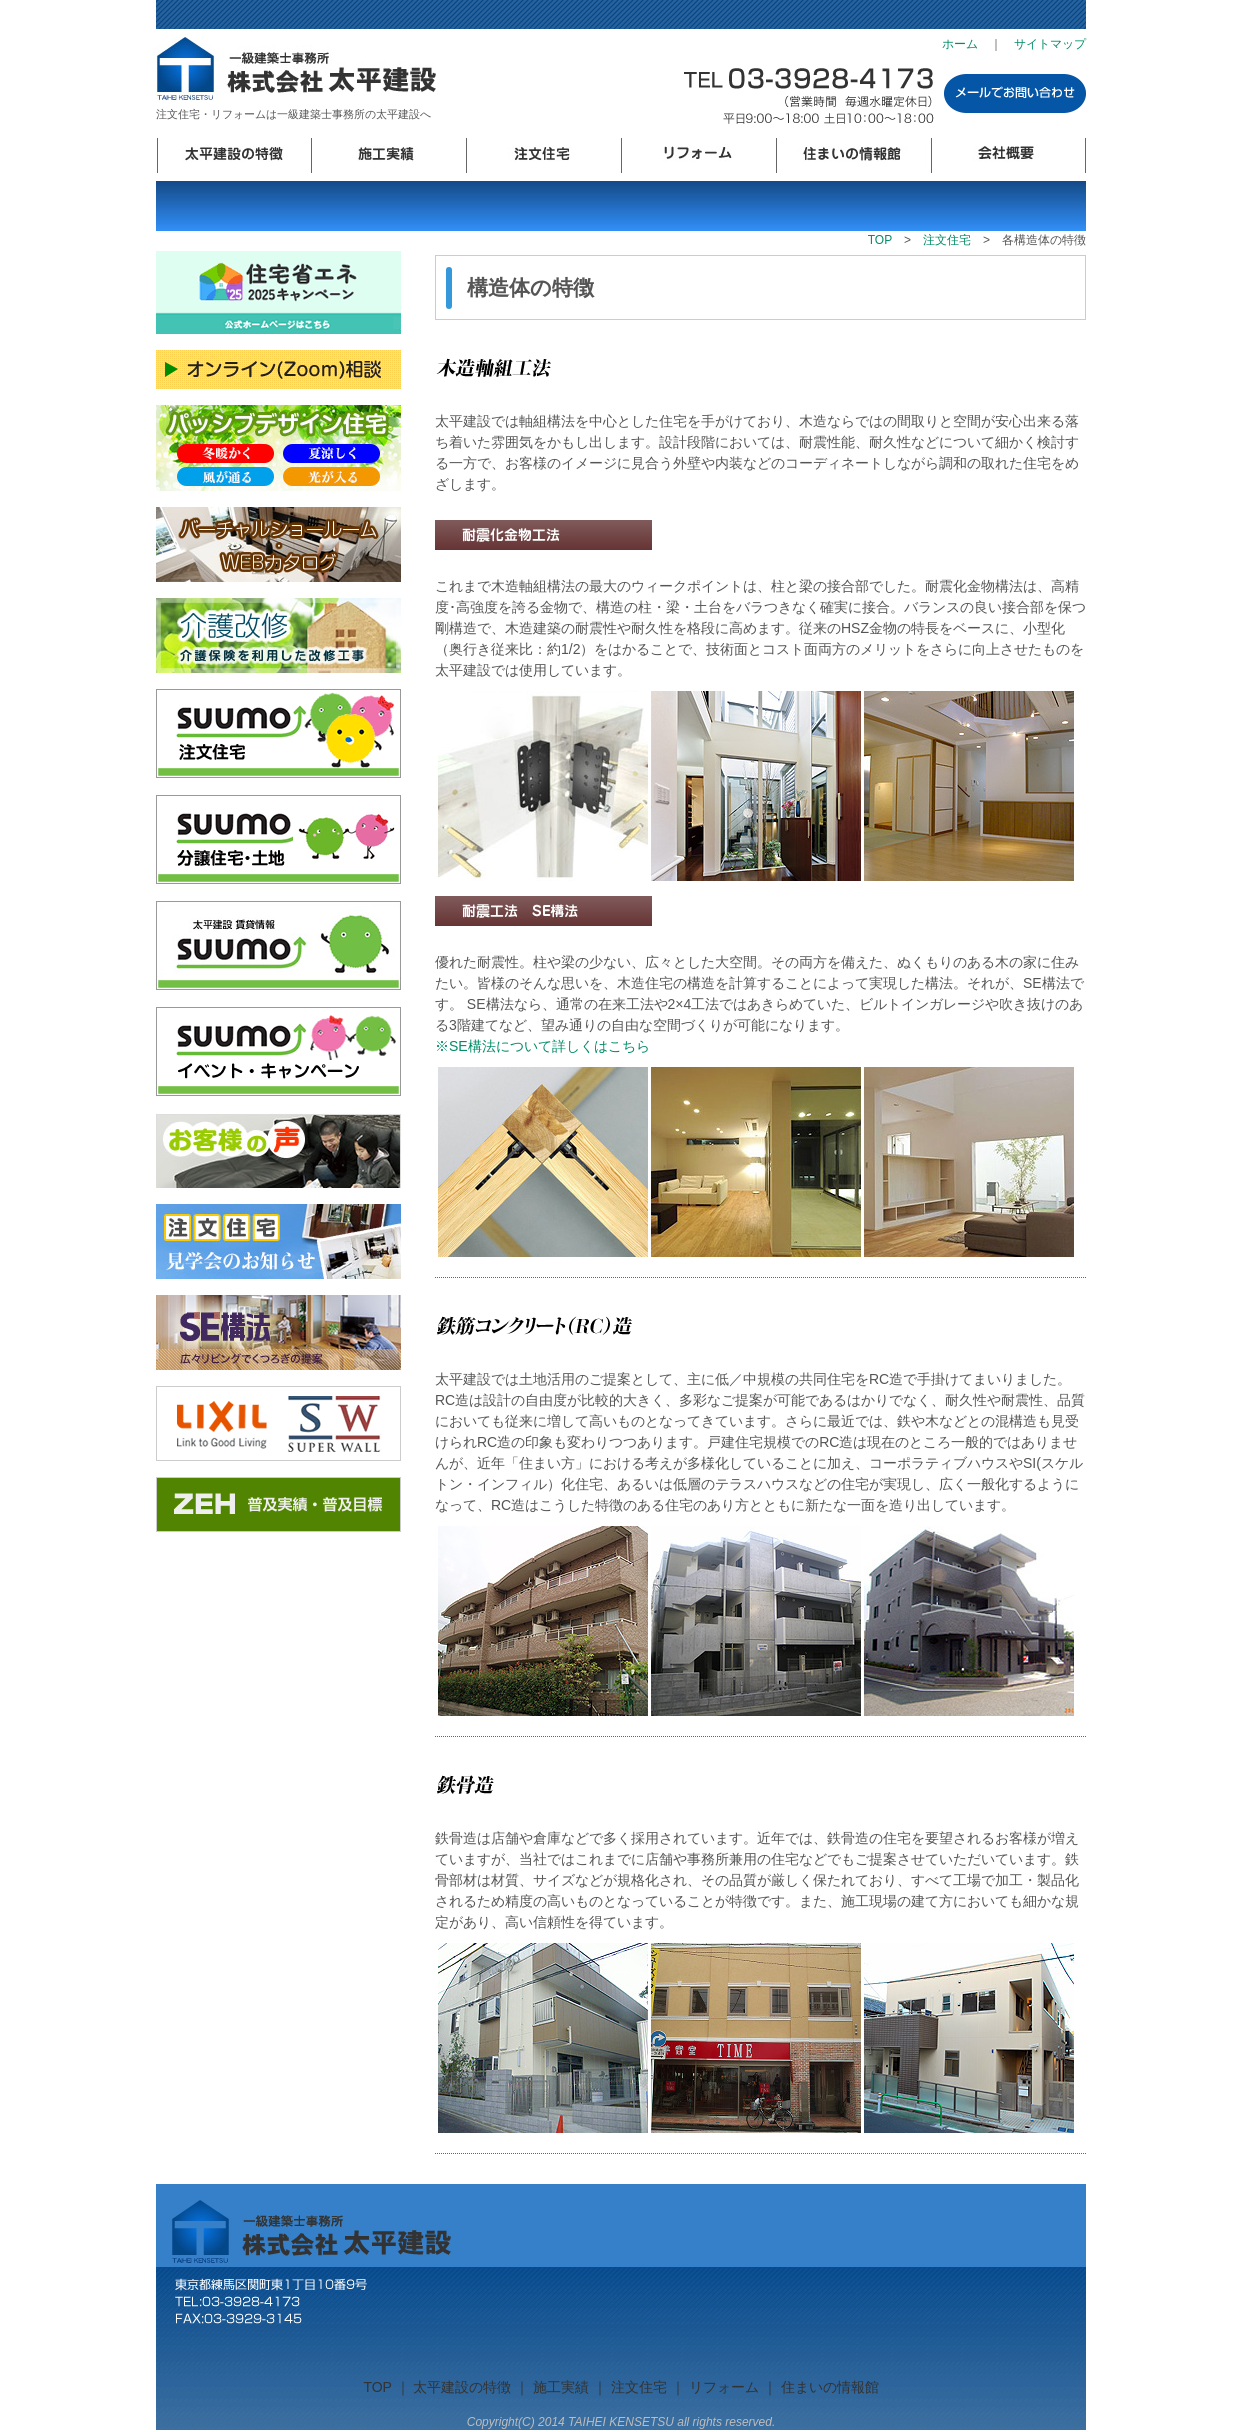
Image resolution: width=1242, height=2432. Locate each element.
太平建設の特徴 (233, 155)
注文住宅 (543, 155)
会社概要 (1008, 155)
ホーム (960, 44)
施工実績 (388, 155)
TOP (880, 240)
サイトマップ (1050, 44)
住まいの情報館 (853, 155)
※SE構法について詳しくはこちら (549, 1046)
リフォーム (698, 155)
